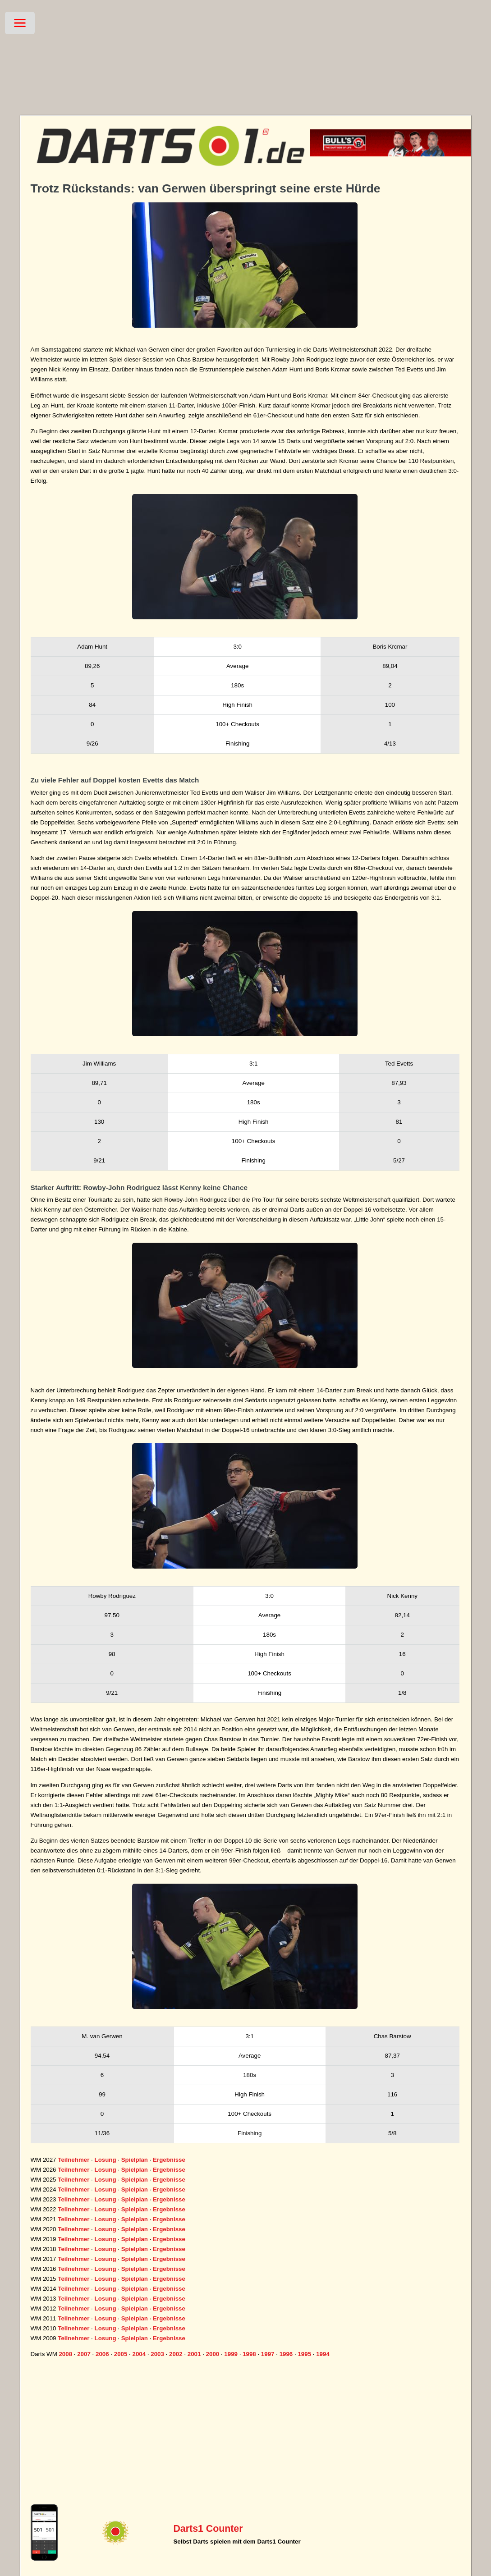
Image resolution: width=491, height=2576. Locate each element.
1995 (304, 2354)
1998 (249, 2354)
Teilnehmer (73, 2159)
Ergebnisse (169, 2159)
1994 (323, 2354)
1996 (286, 2354)
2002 (176, 2354)
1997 (268, 2354)
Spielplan (134, 2159)
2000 (213, 2354)
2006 (102, 2354)
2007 (84, 2354)
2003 (157, 2354)
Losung (105, 2159)
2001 (194, 2354)
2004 (139, 2354)
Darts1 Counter (208, 2528)
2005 (121, 2354)
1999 (231, 2354)
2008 (65, 2354)
